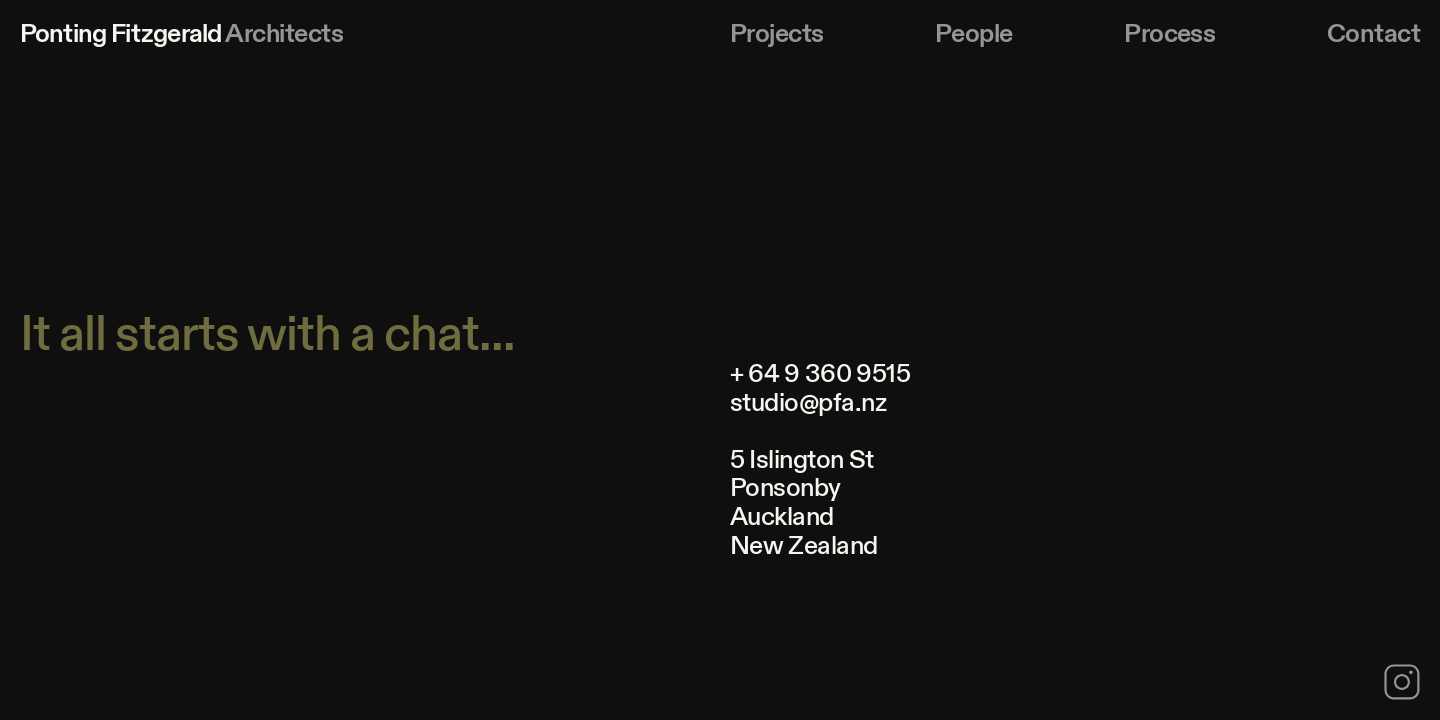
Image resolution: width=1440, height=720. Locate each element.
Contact (1373, 34)
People (974, 34)
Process (1169, 34)
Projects (777, 34)
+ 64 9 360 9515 (820, 374)
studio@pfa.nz (808, 403)
